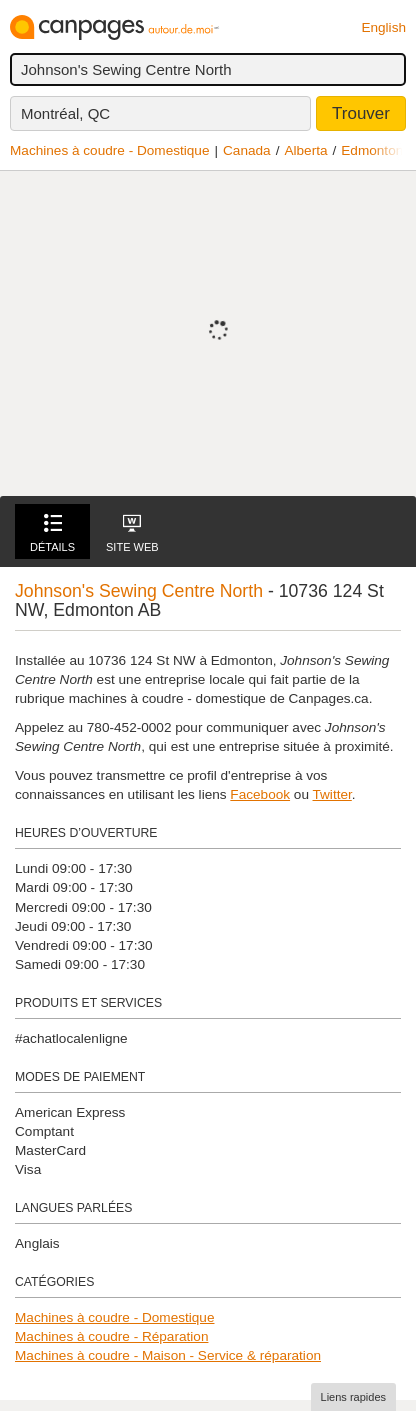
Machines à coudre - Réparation (111, 1336)
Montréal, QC (65, 113)
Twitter (332, 794)
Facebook (260, 794)
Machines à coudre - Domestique (109, 150)
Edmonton (372, 150)
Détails (52, 533)
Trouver (361, 113)
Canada (247, 150)
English (383, 27)
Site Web (132, 533)
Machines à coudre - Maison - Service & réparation (168, 1355)
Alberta (305, 150)
